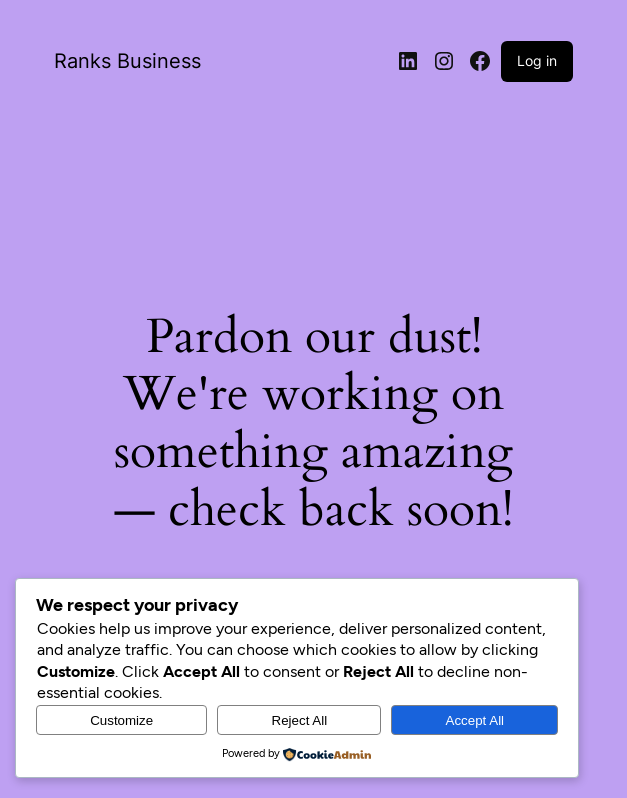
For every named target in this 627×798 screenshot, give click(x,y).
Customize (121, 720)
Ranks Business (127, 61)
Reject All (300, 720)
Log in (537, 60)
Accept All (475, 720)
